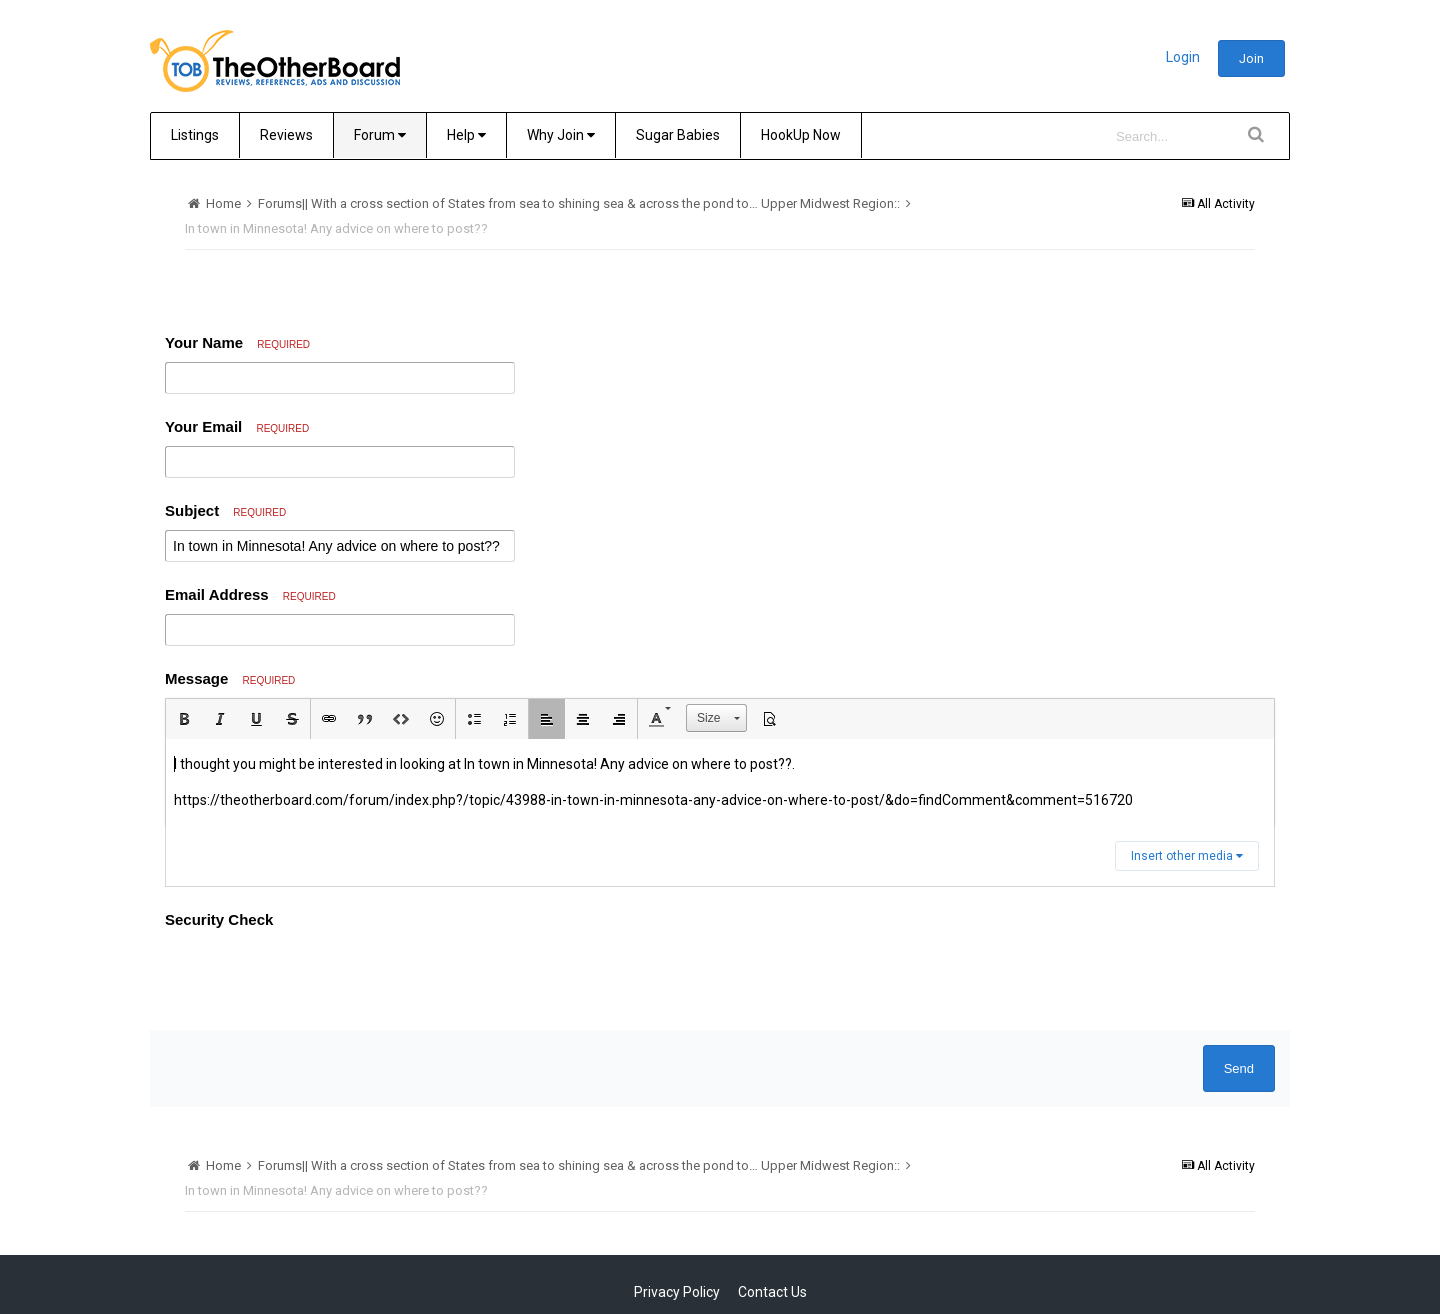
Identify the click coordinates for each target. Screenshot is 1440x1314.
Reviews (286, 135)
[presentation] (317, 976)
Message (230, 678)
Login (1183, 57)
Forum (380, 135)
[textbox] (720, 782)
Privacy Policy (677, 1292)
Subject (225, 510)
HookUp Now (801, 135)
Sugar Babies (678, 135)
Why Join (561, 135)
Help (466, 135)
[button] (184, 719)
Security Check (219, 919)
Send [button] (1239, 1068)
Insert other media (1187, 856)
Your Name (237, 342)
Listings (195, 135)
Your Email (237, 426)
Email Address (250, 594)
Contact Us (772, 1292)
